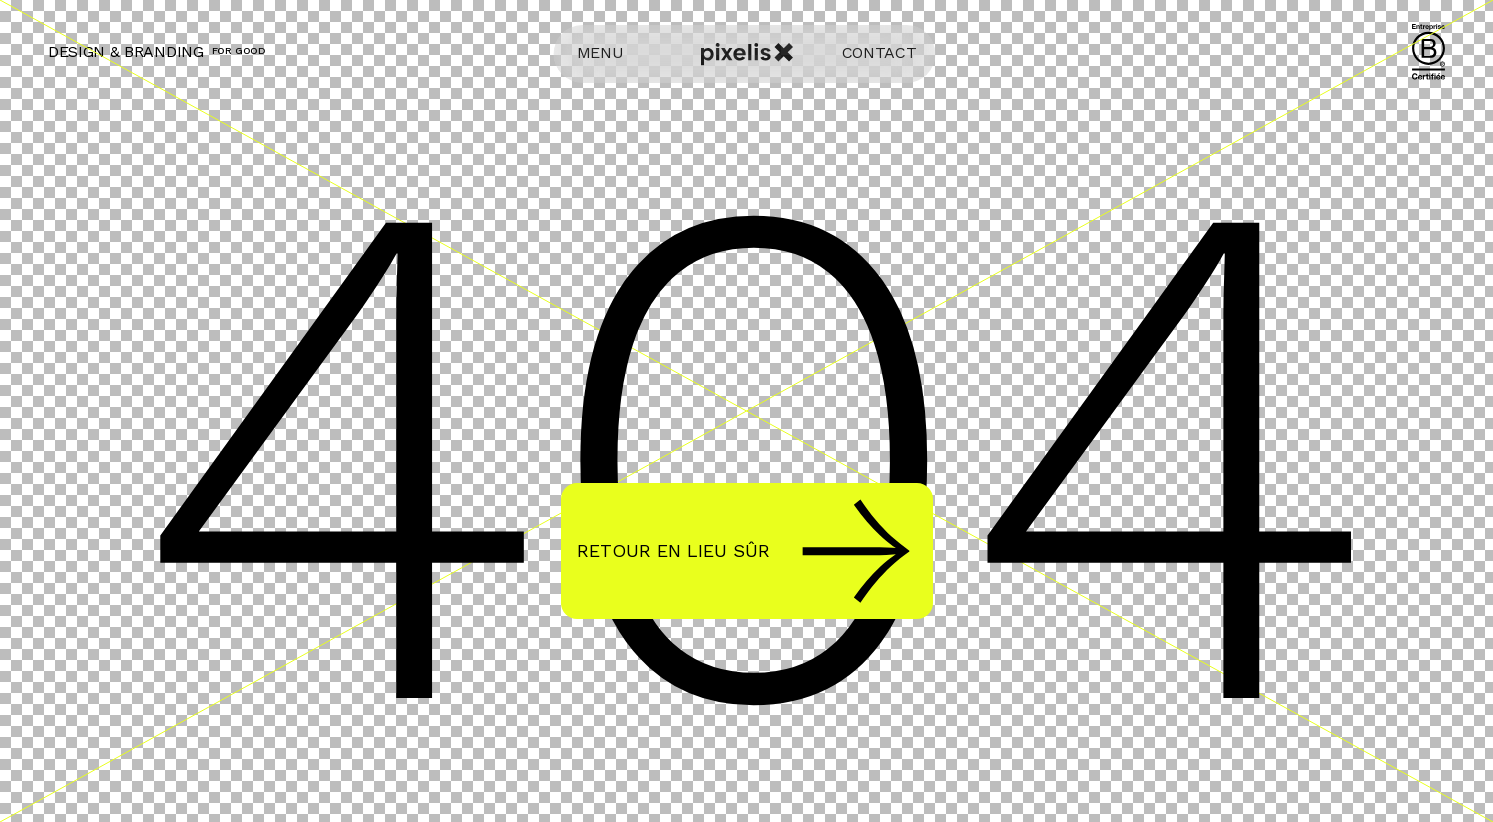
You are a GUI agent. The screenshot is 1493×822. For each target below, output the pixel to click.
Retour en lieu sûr (743, 551)
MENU (600, 52)
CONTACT (879, 52)
